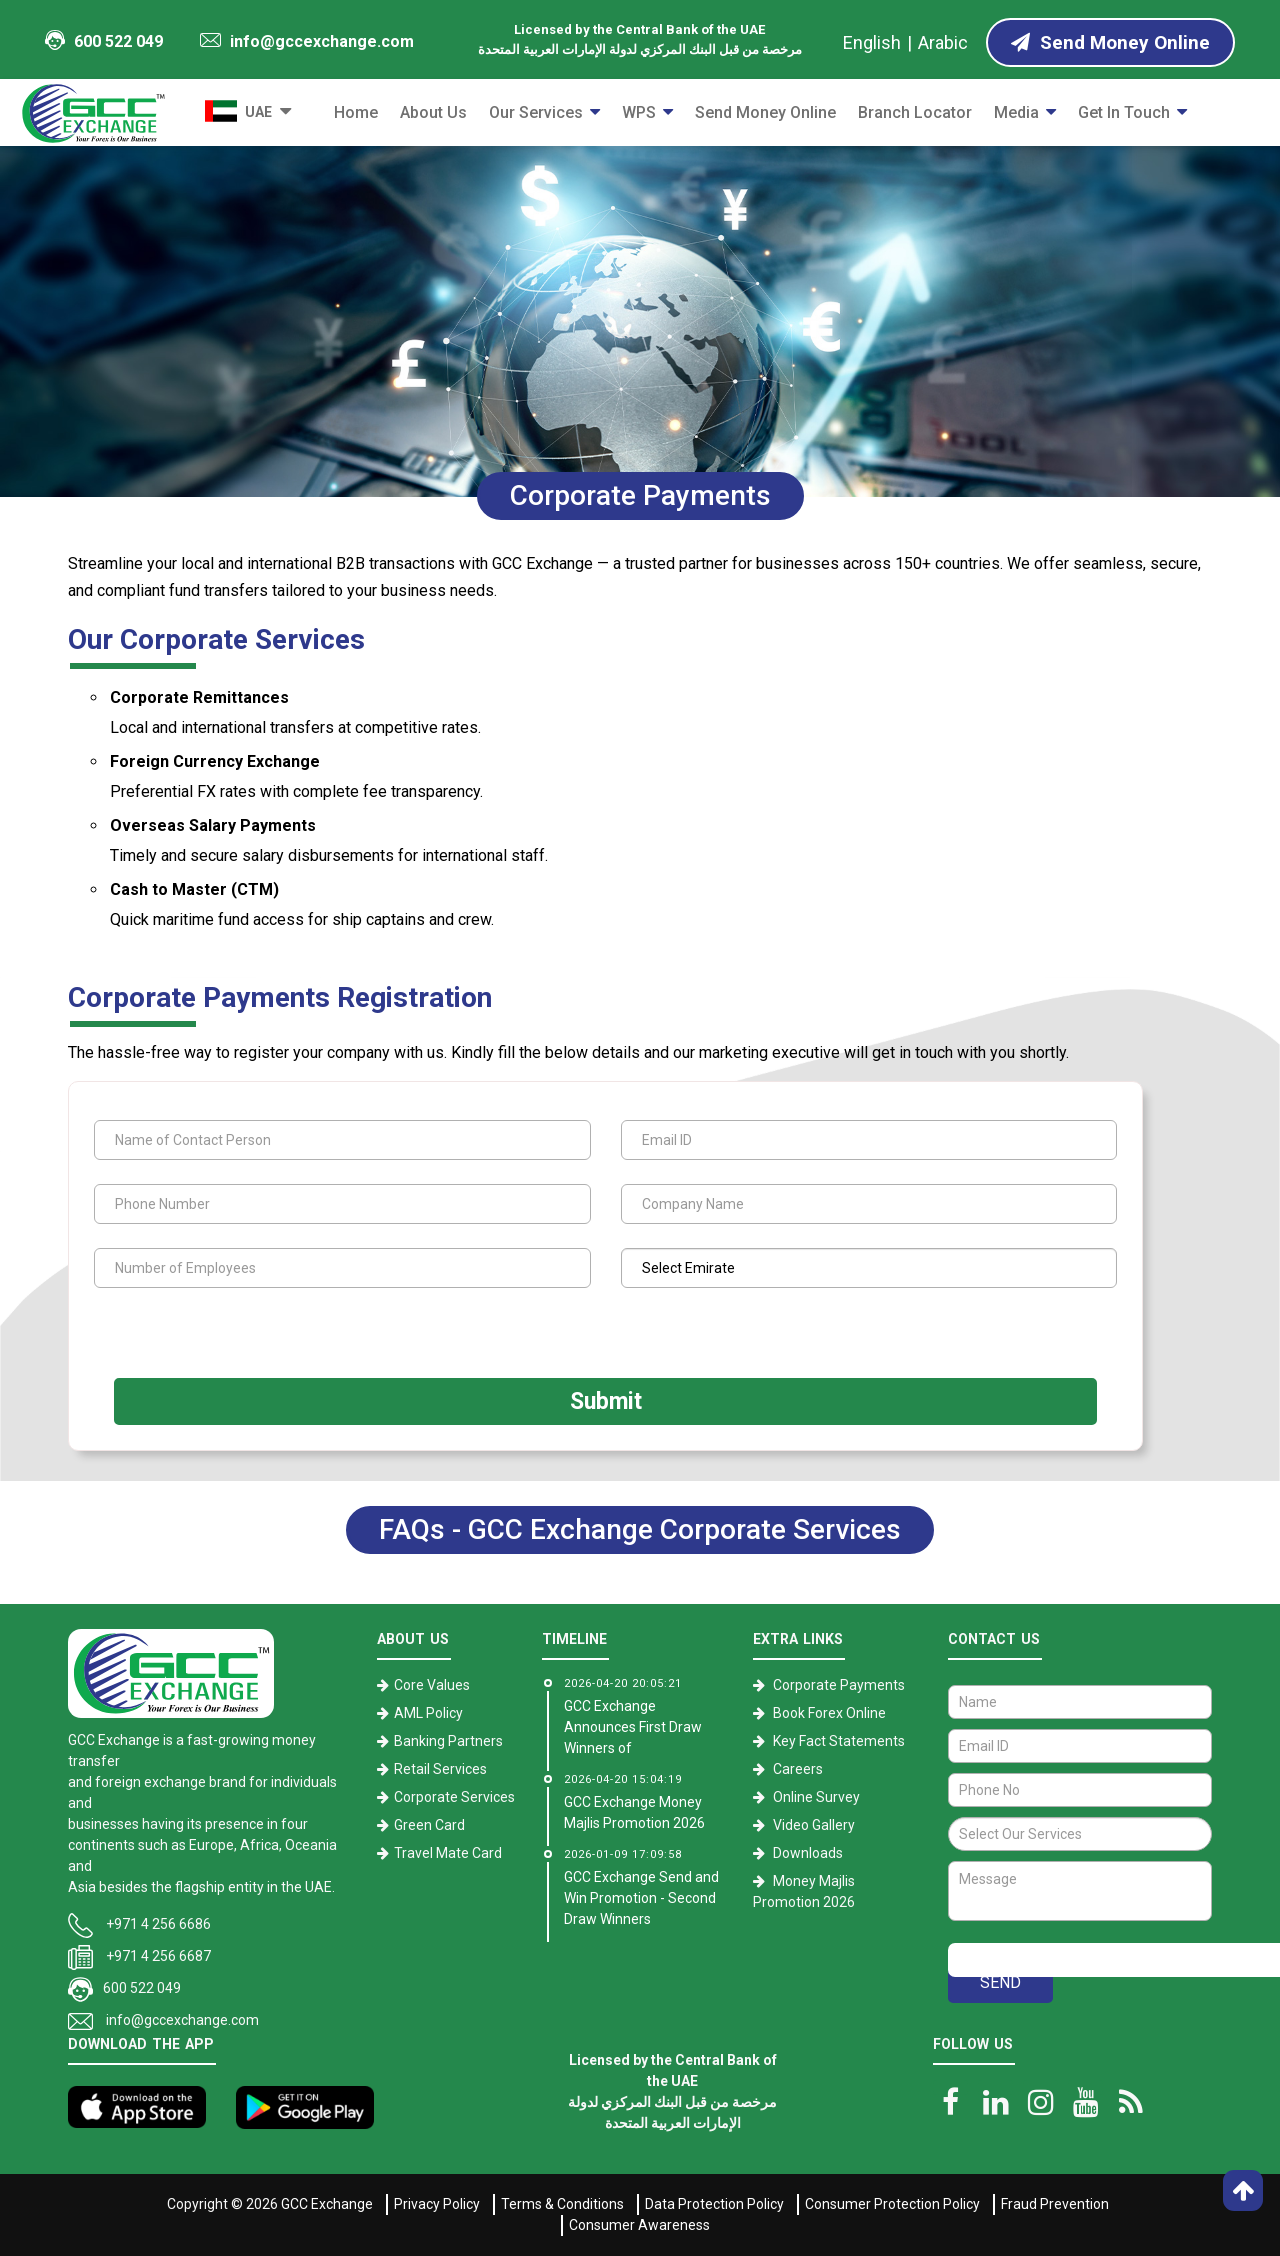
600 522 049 (104, 40)
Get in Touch (1124, 112)
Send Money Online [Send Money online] (1110, 42)
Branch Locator (915, 112)
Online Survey (816, 1797)
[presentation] (217, 1331)
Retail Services (440, 1769)
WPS (639, 112)
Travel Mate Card (448, 1853)
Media (1016, 112)
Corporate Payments (839, 1685)
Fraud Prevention (1055, 2204)
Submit (606, 1401)
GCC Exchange (327, 2204)
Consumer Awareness (639, 2225)
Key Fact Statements (839, 1741)
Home (356, 112)
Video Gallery (814, 1825)
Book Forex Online (829, 1713)
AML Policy (428, 1713)
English (872, 42)
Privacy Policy (437, 2204)
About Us (433, 112)
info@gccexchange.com (307, 41)
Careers (798, 1769)
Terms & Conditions (562, 2204)
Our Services (536, 112)
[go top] (1243, 2190)
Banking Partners (448, 1741)
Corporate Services (454, 1797)
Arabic (943, 42)
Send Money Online (765, 112)
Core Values (432, 1685)
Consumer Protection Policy (892, 2204)
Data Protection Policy (714, 2204)
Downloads (808, 1853)
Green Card (429, 1825)
